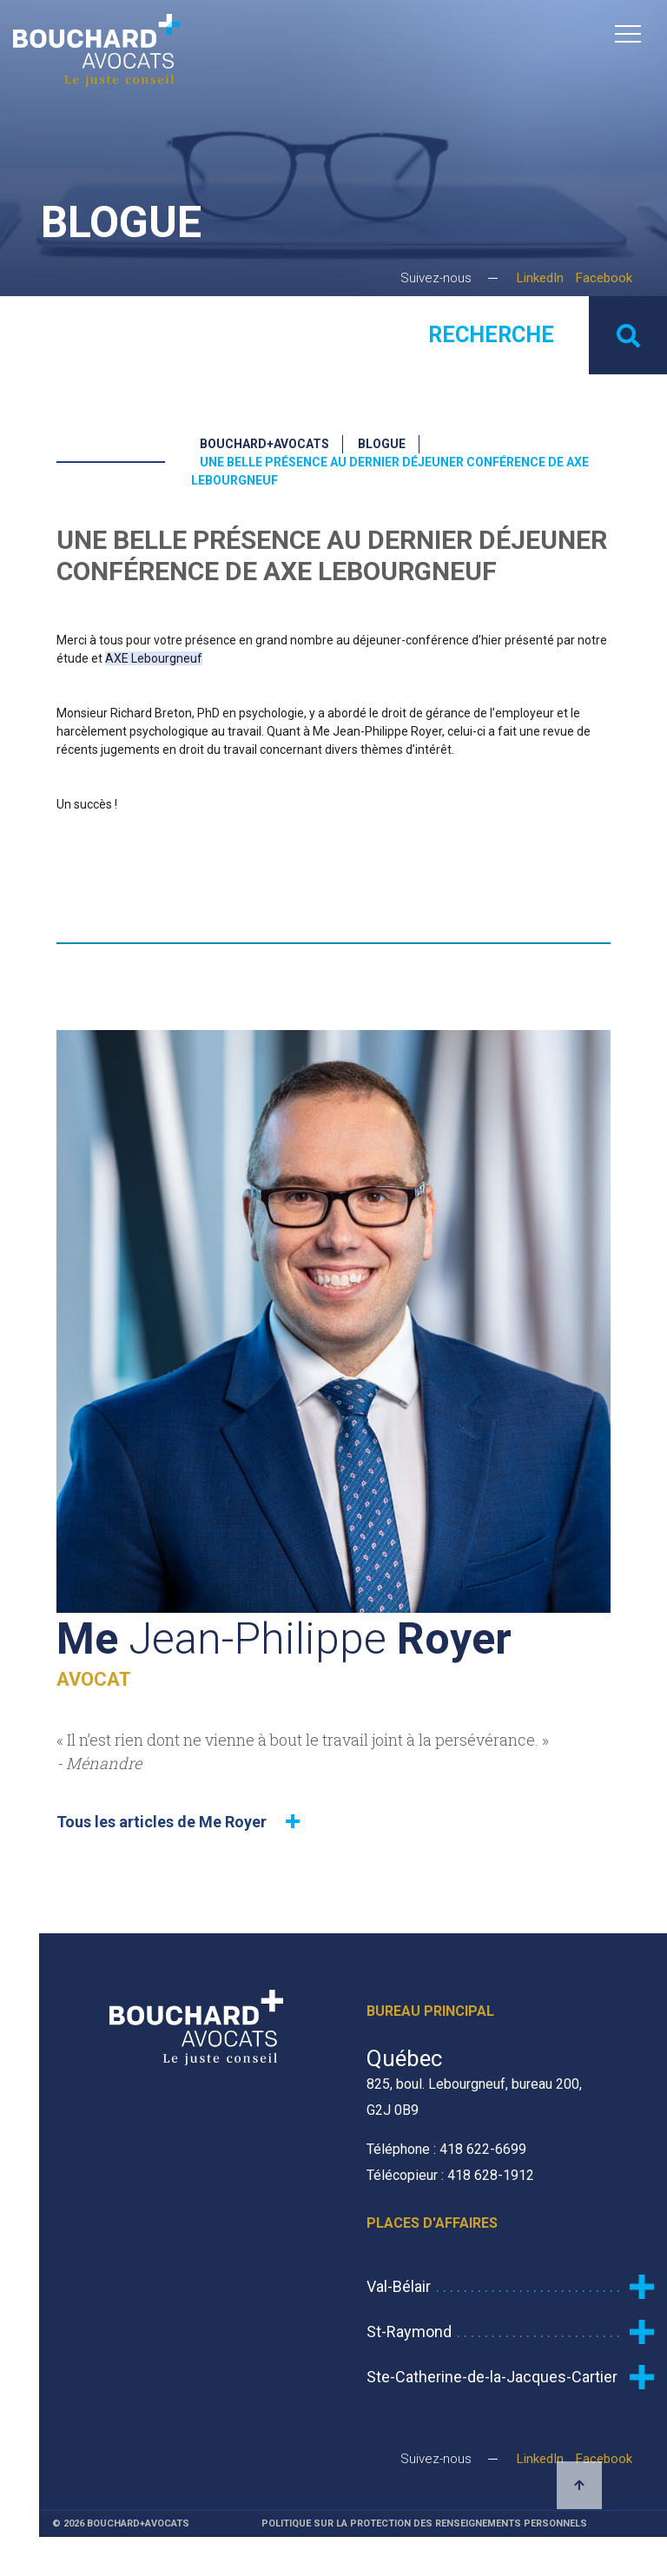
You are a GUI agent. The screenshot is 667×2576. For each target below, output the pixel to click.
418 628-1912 (490, 2175)
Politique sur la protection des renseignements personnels (424, 2523)
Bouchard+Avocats (264, 444)
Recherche (491, 334)
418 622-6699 (482, 2149)
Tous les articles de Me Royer (161, 1822)
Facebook (604, 278)
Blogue (382, 444)
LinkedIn (540, 278)
